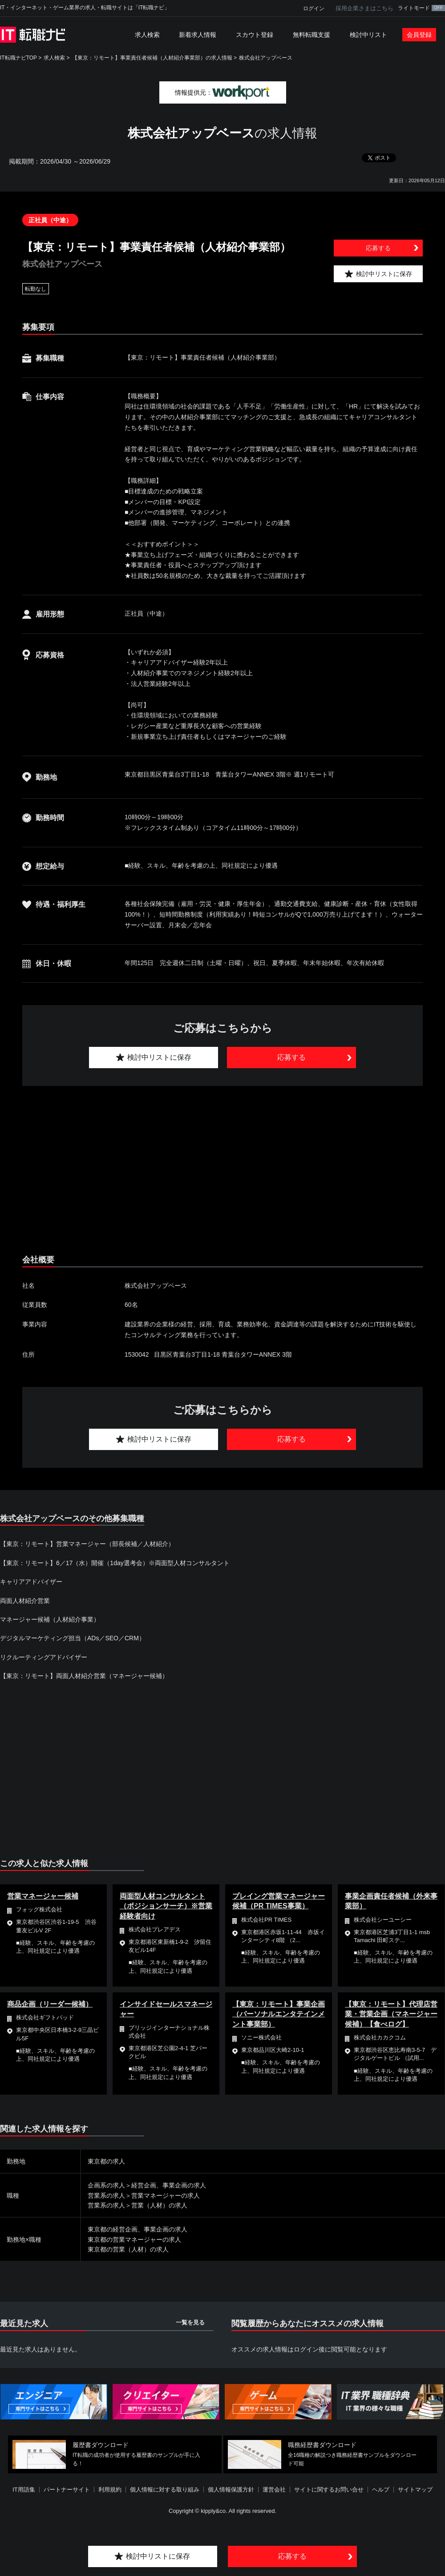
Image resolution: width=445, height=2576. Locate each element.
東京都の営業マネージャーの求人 (134, 2239)
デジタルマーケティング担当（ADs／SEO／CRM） (72, 1638)
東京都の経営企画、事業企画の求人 (137, 2229)
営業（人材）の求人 (159, 2205)
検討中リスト (368, 34)
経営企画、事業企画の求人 (168, 2185)
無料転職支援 (311, 34)
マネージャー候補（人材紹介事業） (50, 1619)
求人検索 (147, 34)
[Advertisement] (219, 1170)
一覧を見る (190, 2322)
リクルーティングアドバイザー (43, 1657)
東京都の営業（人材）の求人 (128, 2249)
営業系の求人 (106, 2195)
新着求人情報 (197, 34)
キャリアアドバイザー (31, 1581)
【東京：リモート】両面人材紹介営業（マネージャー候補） (84, 1675)
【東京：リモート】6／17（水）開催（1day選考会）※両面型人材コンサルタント (115, 1562)
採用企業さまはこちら (364, 8)
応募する (378, 248)
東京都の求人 (106, 2161)
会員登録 (419, 34)
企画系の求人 (106, 2185)
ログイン (313, 8)
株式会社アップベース (265, 58)
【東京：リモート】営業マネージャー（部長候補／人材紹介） (87, 1543)
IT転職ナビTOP (18, 58)
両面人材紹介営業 (25, 1600)
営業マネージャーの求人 (165, 2195)
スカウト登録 (254, 34)
